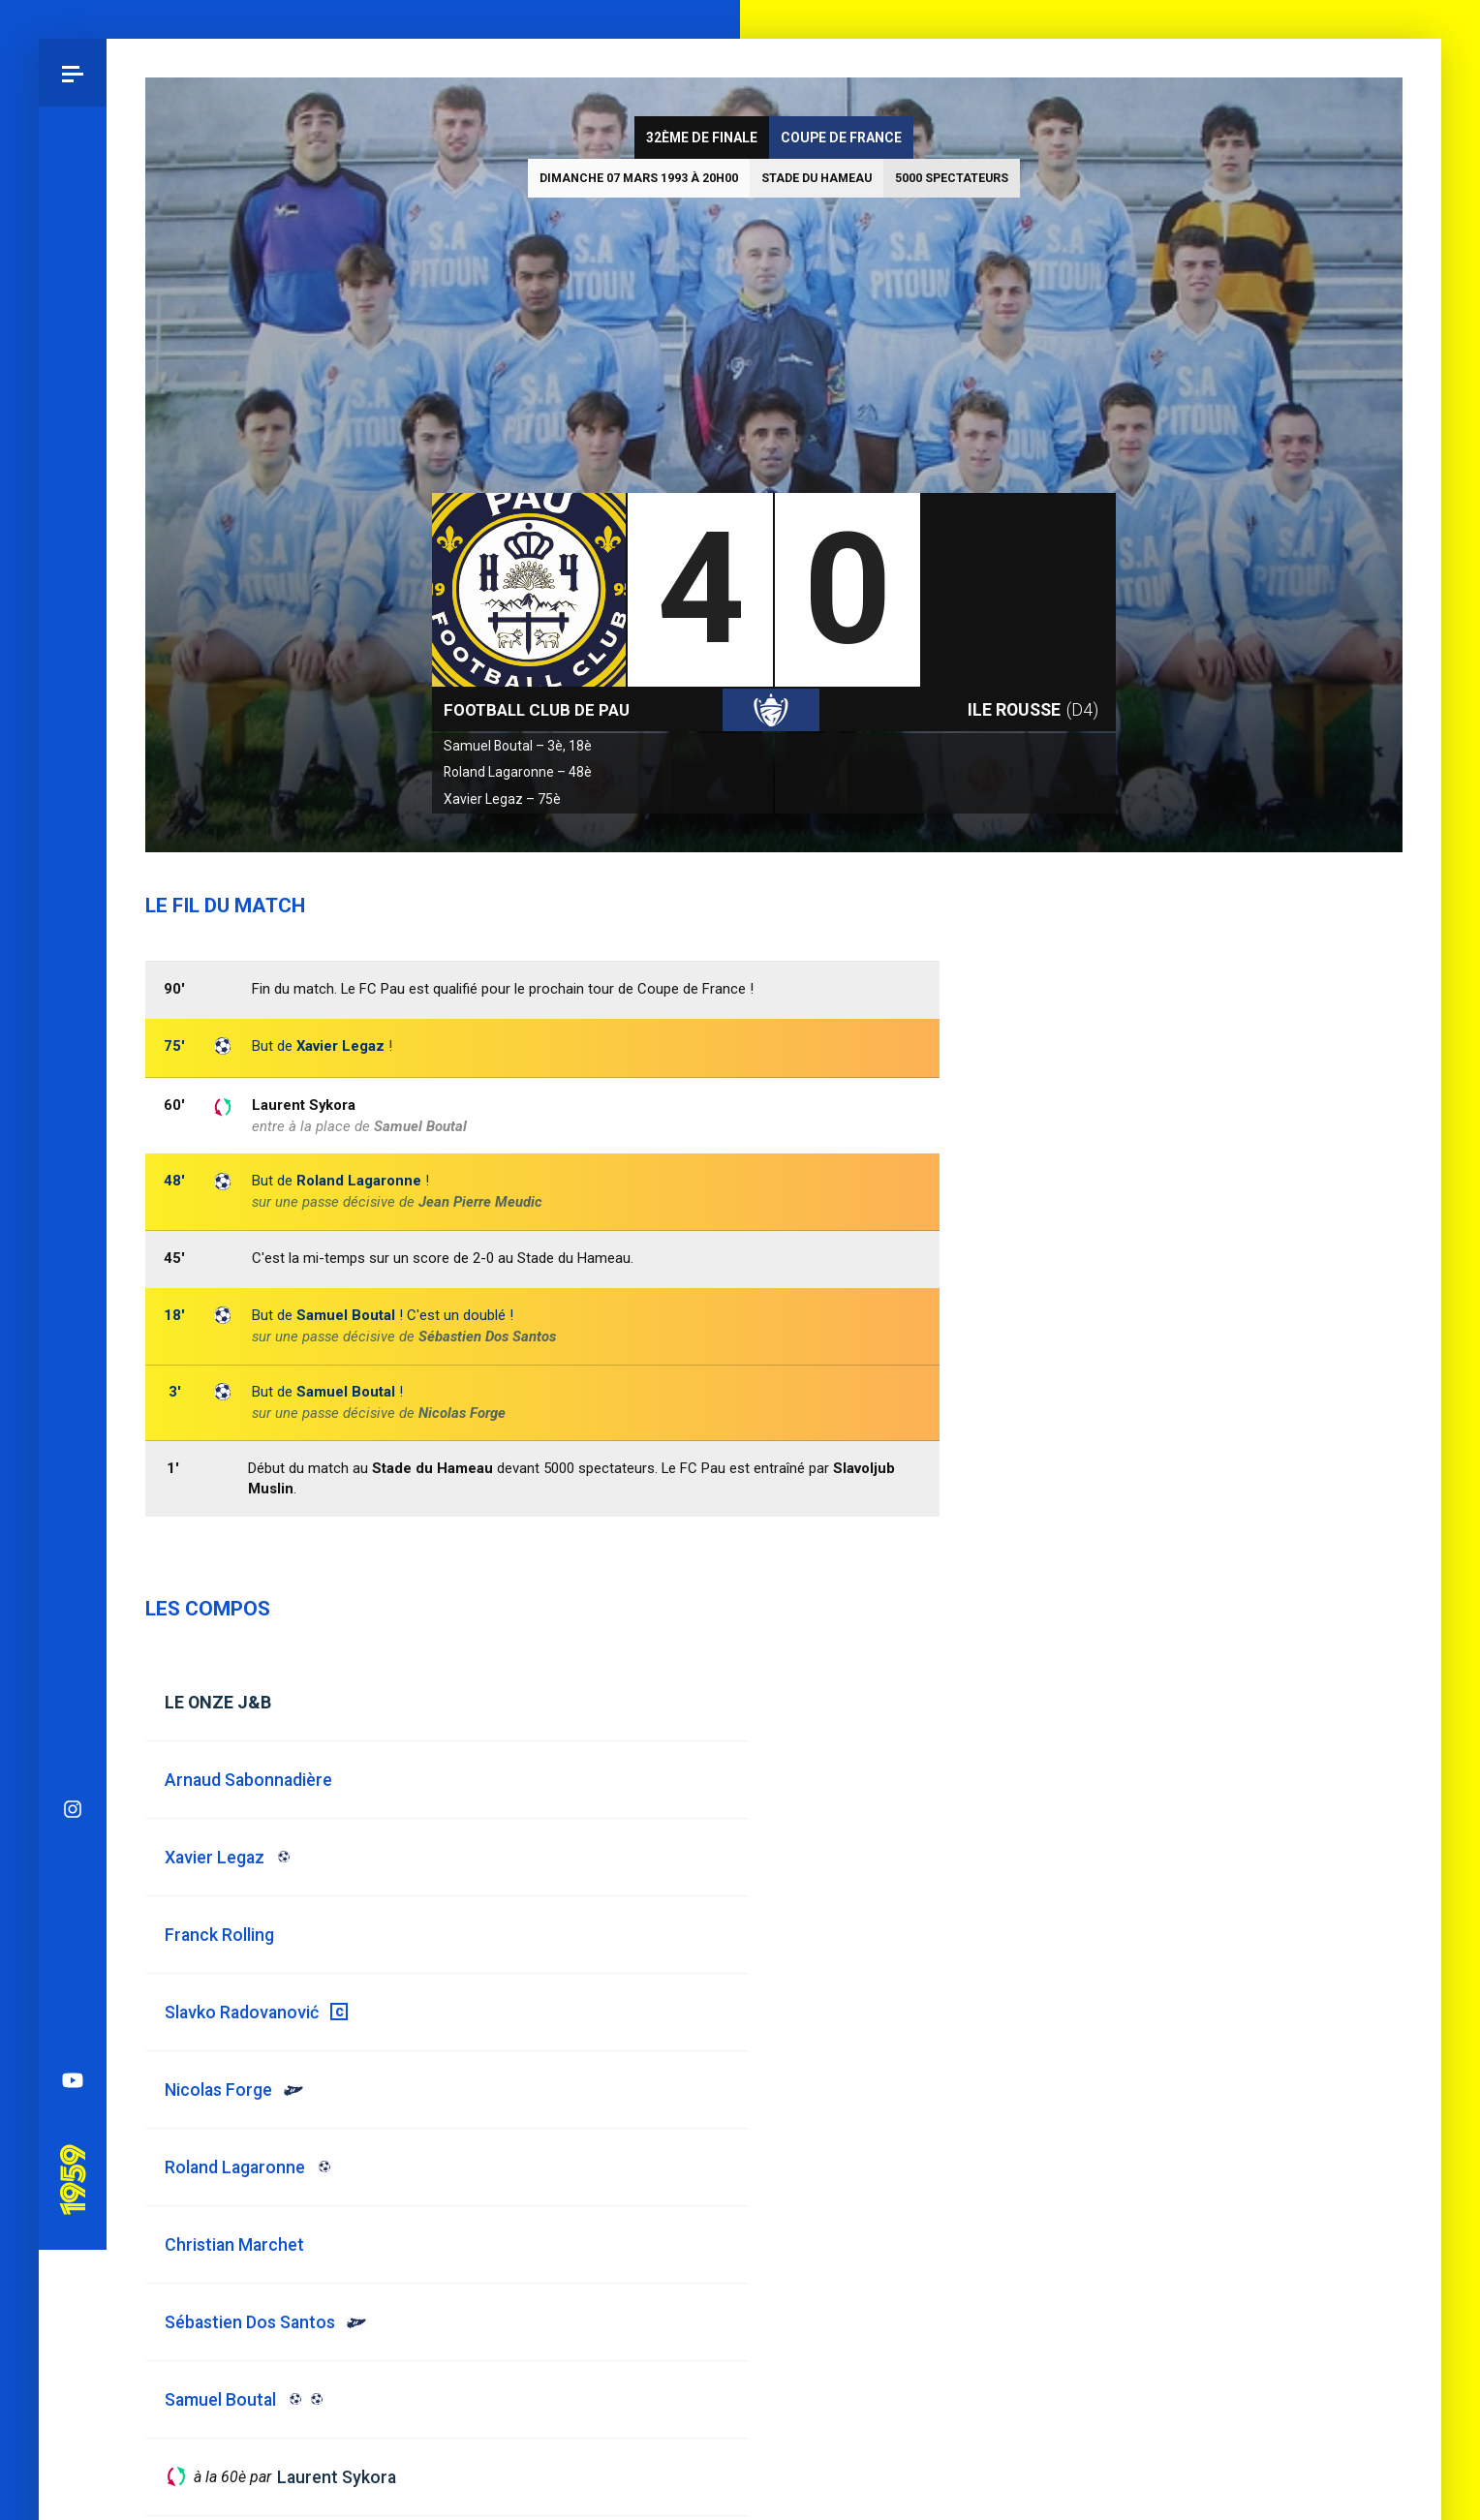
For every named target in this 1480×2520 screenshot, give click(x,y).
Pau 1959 (72, 1391)
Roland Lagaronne (358, 1180)
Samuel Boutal (345, 1391)
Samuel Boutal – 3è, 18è (518, 745)
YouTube (73, 1318)
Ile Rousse (1033, 710)
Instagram (73, 1047)
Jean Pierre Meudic (480, 1202)
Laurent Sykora (303, 1105)
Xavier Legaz (340, 1046)
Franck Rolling (219, 1934)
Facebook (73, 1182)
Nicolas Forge (462, 1413)
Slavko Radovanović (242, 2012)
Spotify (73, 1250)
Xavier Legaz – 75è (502, 799)
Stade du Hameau (816, 177)
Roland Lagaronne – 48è (518, 772)
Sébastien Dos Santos (487, 1336)
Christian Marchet (234, 2244)
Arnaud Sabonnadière (248, 1779)
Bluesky (73, 1115)
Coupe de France (841, 137)
